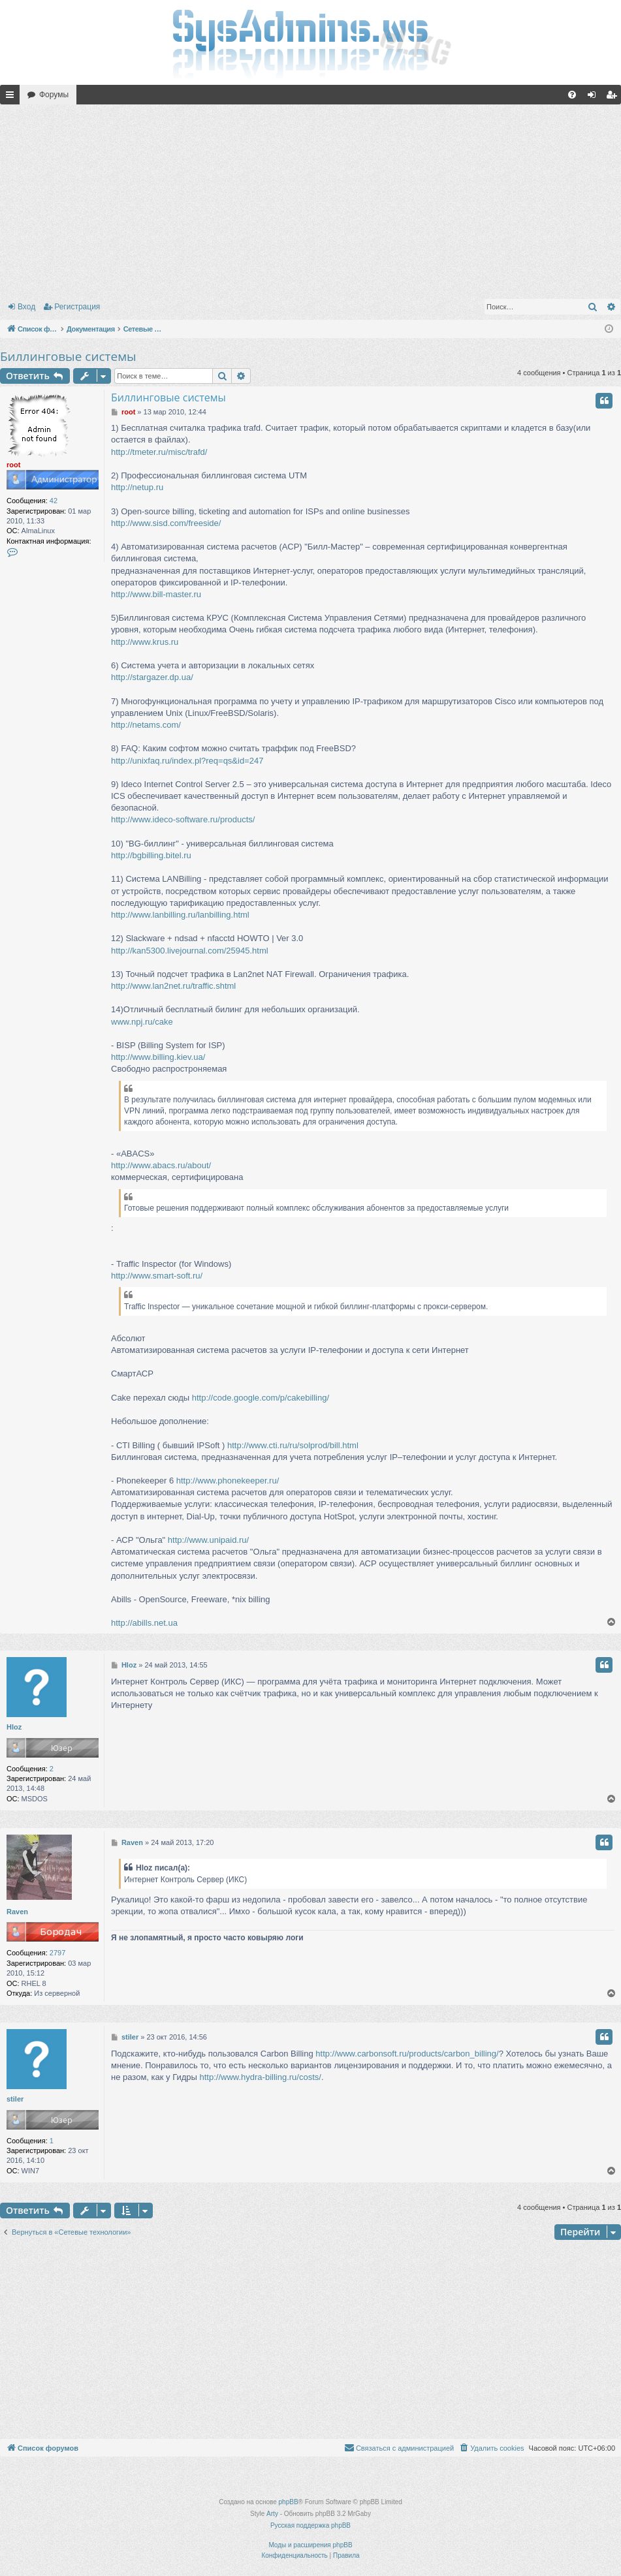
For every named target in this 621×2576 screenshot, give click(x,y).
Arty (272, 2513)
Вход (26, 306)
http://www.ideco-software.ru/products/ (183, 819)
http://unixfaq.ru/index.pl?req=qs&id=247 (187, 761)
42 (53, 500)
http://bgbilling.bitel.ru (151, 855)
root (13, 465)
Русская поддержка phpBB (310, 2525)
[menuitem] (572, 94)
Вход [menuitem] (594, 97)
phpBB (288, 2502)
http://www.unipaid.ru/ (208, 1540)
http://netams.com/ (146, 725)
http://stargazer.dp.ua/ (152, 677)
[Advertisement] (310, 199)
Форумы (54, 94)
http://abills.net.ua (144, 1623)
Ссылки (12, 97)
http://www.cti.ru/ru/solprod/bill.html (292, 1445)
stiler (15, 2099)
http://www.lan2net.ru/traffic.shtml (173, 986)
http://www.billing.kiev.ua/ (158, 1057)
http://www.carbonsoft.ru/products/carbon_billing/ (406, 2053)
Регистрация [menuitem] (614, 97)
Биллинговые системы (68, 356)
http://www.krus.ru (144, 642)
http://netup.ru (137, 487)
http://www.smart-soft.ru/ (156, 1275)
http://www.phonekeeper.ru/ (227, 1480)
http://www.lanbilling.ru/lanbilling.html (180, 915)
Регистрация (77, 306)
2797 (57, 1953)
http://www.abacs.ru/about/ (161, 1165)
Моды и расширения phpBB (310, 2545)
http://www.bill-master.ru (156, 594)
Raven (17, 1912)
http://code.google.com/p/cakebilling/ (260, 1398)
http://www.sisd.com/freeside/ (166, 523)
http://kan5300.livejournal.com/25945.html (189, 950)
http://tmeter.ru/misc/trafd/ (159, 452)
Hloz (14, 1727)
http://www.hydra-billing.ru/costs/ (260, 2077)
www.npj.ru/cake (142, 1022)
